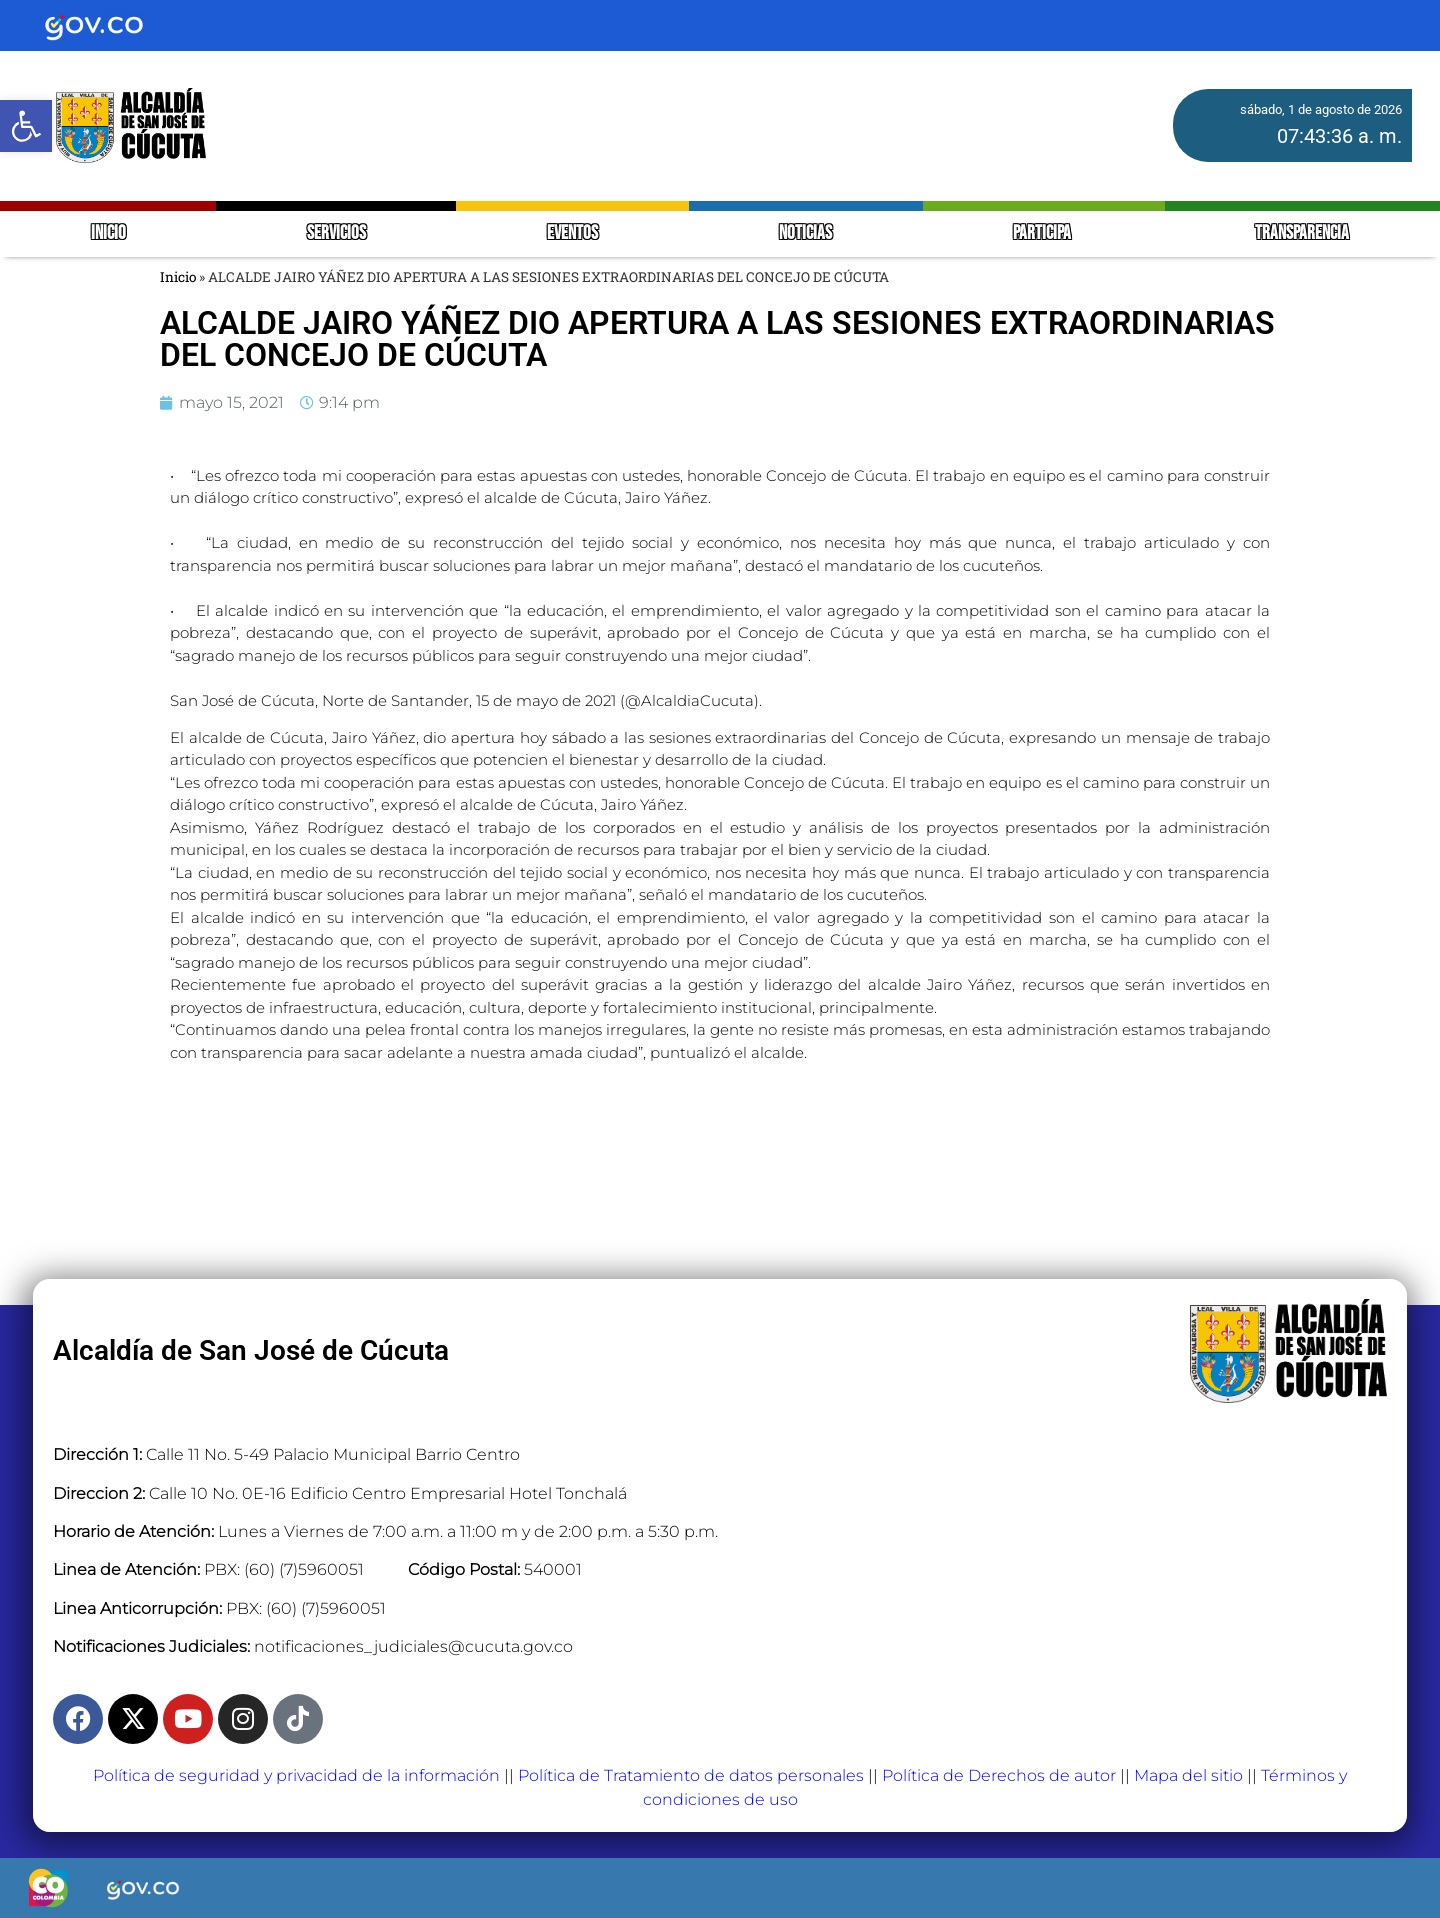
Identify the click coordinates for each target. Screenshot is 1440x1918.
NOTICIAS (805, 233)
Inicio (178, 277)
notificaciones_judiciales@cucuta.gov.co (413, 1646)
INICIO (108, 233)
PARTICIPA (1043, 233)
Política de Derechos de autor (999, 1775)
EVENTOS (572, 233)
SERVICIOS (336, 233)
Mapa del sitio (1188, 1775)
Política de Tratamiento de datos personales (691, 1775)
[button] (26, 126)
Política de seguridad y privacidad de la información (296, 1775)
